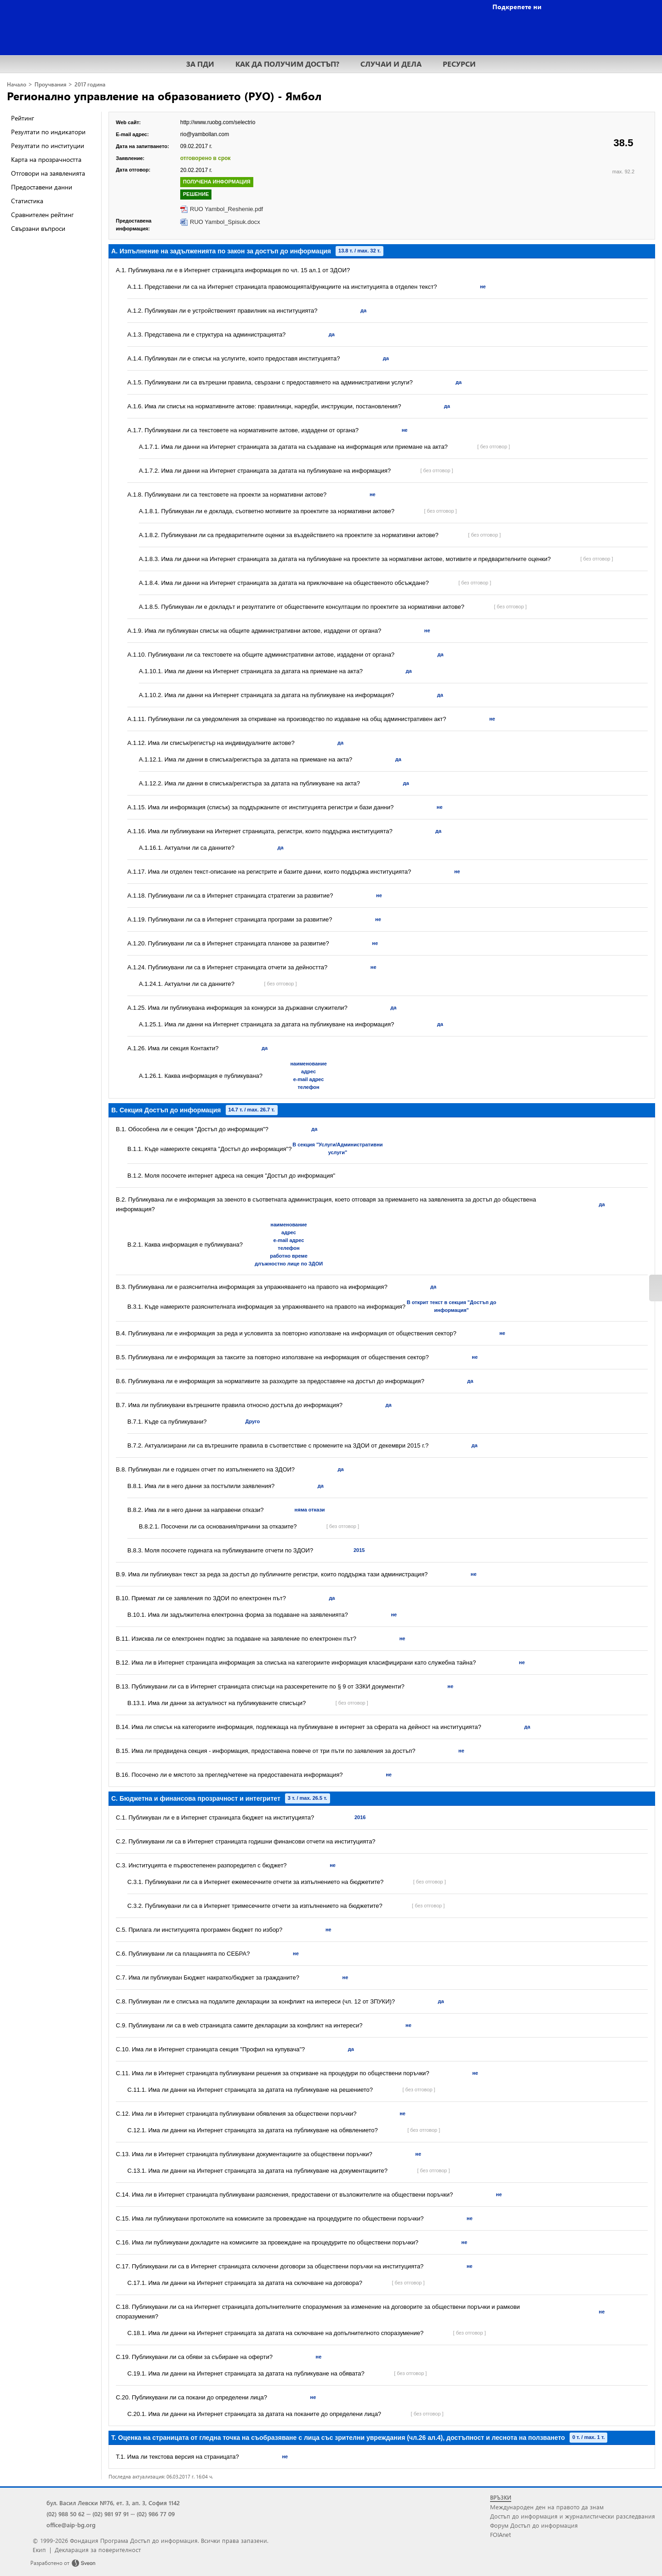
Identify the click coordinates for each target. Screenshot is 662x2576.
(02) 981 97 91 (110, 2514)
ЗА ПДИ (200, 64)
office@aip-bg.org (71, 2525)
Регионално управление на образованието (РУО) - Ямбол (164, 95)
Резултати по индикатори (48, 131)
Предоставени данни (41, 187)
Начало (16, 84)
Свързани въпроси (38, 228)
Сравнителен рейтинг (42, 214)
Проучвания (50, 84)
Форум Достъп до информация (534, 2525)
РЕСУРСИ (459, 64)
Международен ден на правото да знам (547, 2507)
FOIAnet (500, 2534)
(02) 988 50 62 (65, 2514)
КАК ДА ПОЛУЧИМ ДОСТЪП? (287, 64)
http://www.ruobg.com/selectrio (217, 122)
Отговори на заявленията (48, 173)
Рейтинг (22, 118)
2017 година (89, 84)
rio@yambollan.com (204, 134)
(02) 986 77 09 (156, 2514)
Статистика (27, 200)
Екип (39, 2549)
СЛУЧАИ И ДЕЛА (391, 64)
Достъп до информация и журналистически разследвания (572, 2516)
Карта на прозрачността (46, 159)
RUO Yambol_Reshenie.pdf (226, 209)
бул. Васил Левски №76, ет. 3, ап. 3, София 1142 (113, 2503)
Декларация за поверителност (98, 2549)
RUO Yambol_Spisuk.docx (225, 221)
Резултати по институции (47, 145)
